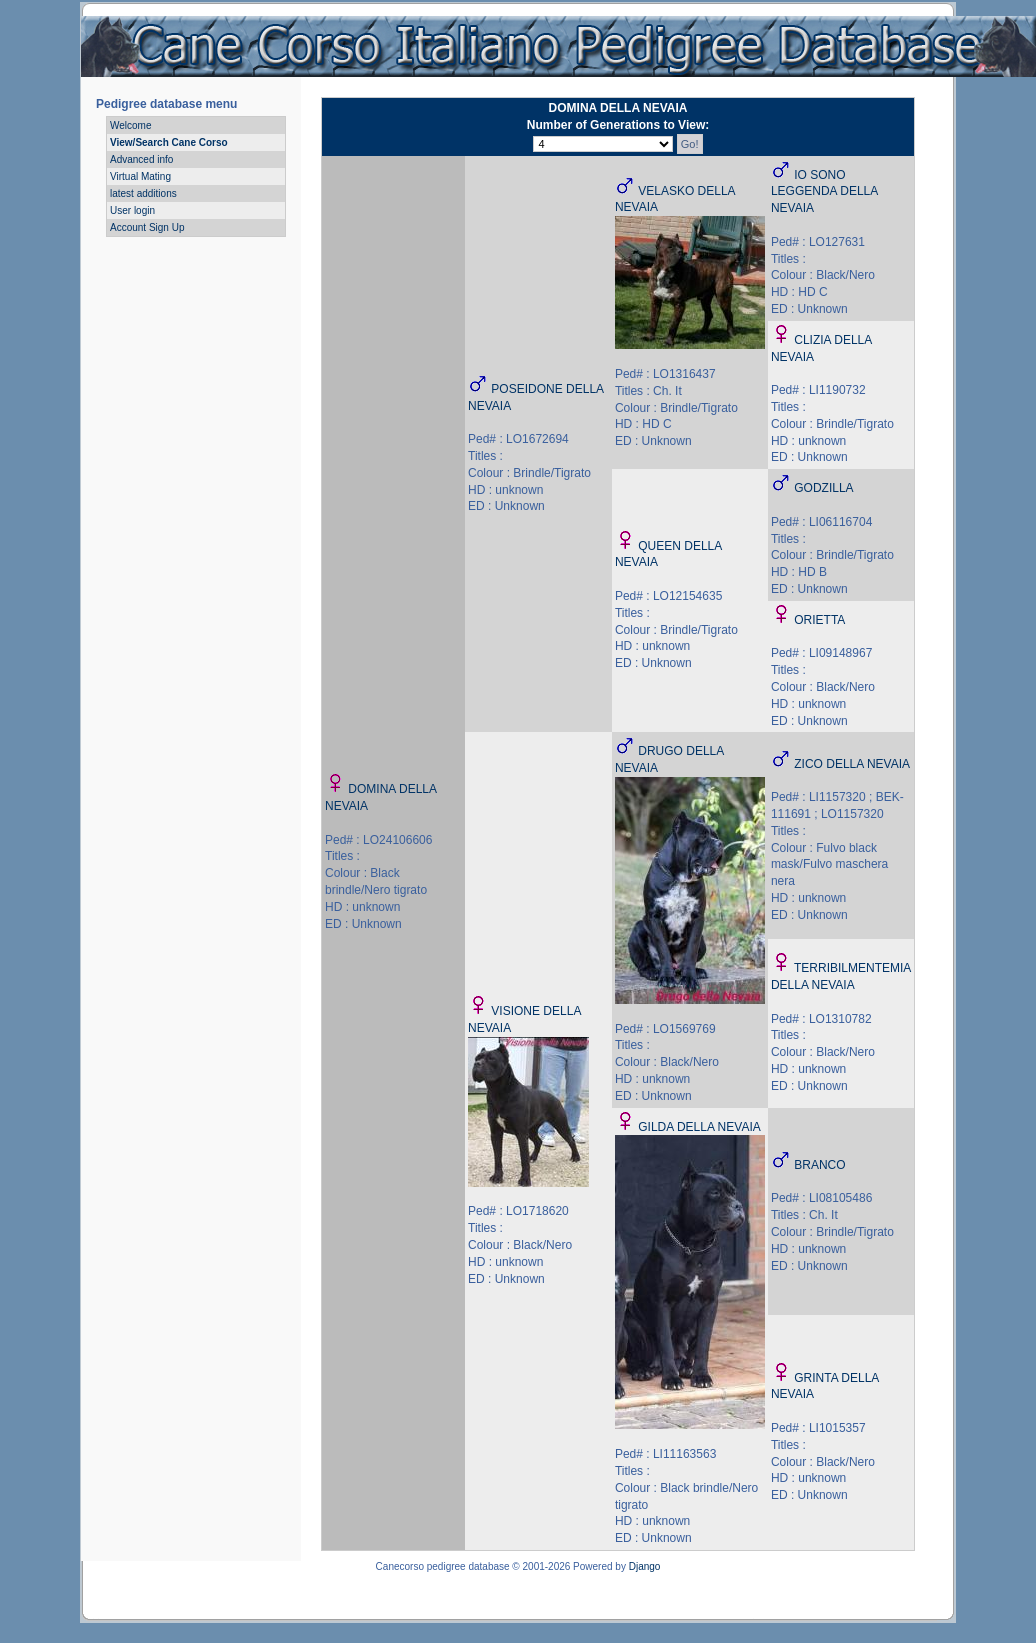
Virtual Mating (140, 176)
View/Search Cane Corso (169, 142)
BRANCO (819, 1165)
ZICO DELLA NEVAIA (852, 764)
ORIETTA (819, 620)
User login (132, 210)
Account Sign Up (147, 227)
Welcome (131, 125)
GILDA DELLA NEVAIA (699, 1127)
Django (645, 1566)
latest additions (143, 193)
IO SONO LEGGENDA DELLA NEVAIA (824, 192)
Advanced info (141, 159)
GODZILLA (823, 488)
